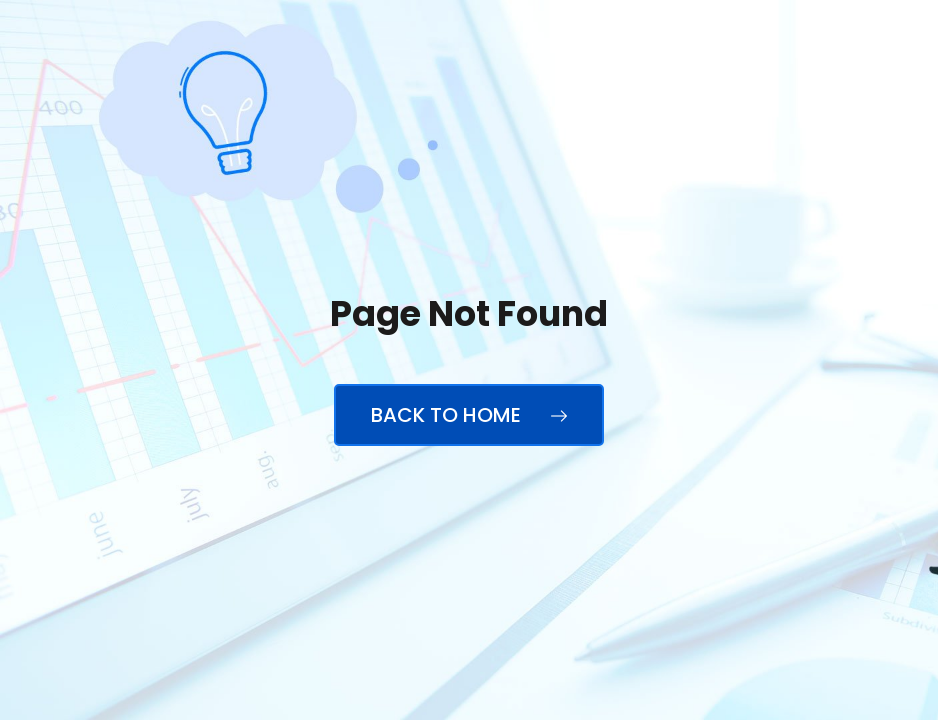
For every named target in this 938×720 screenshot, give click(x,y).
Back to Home (469, 415)
